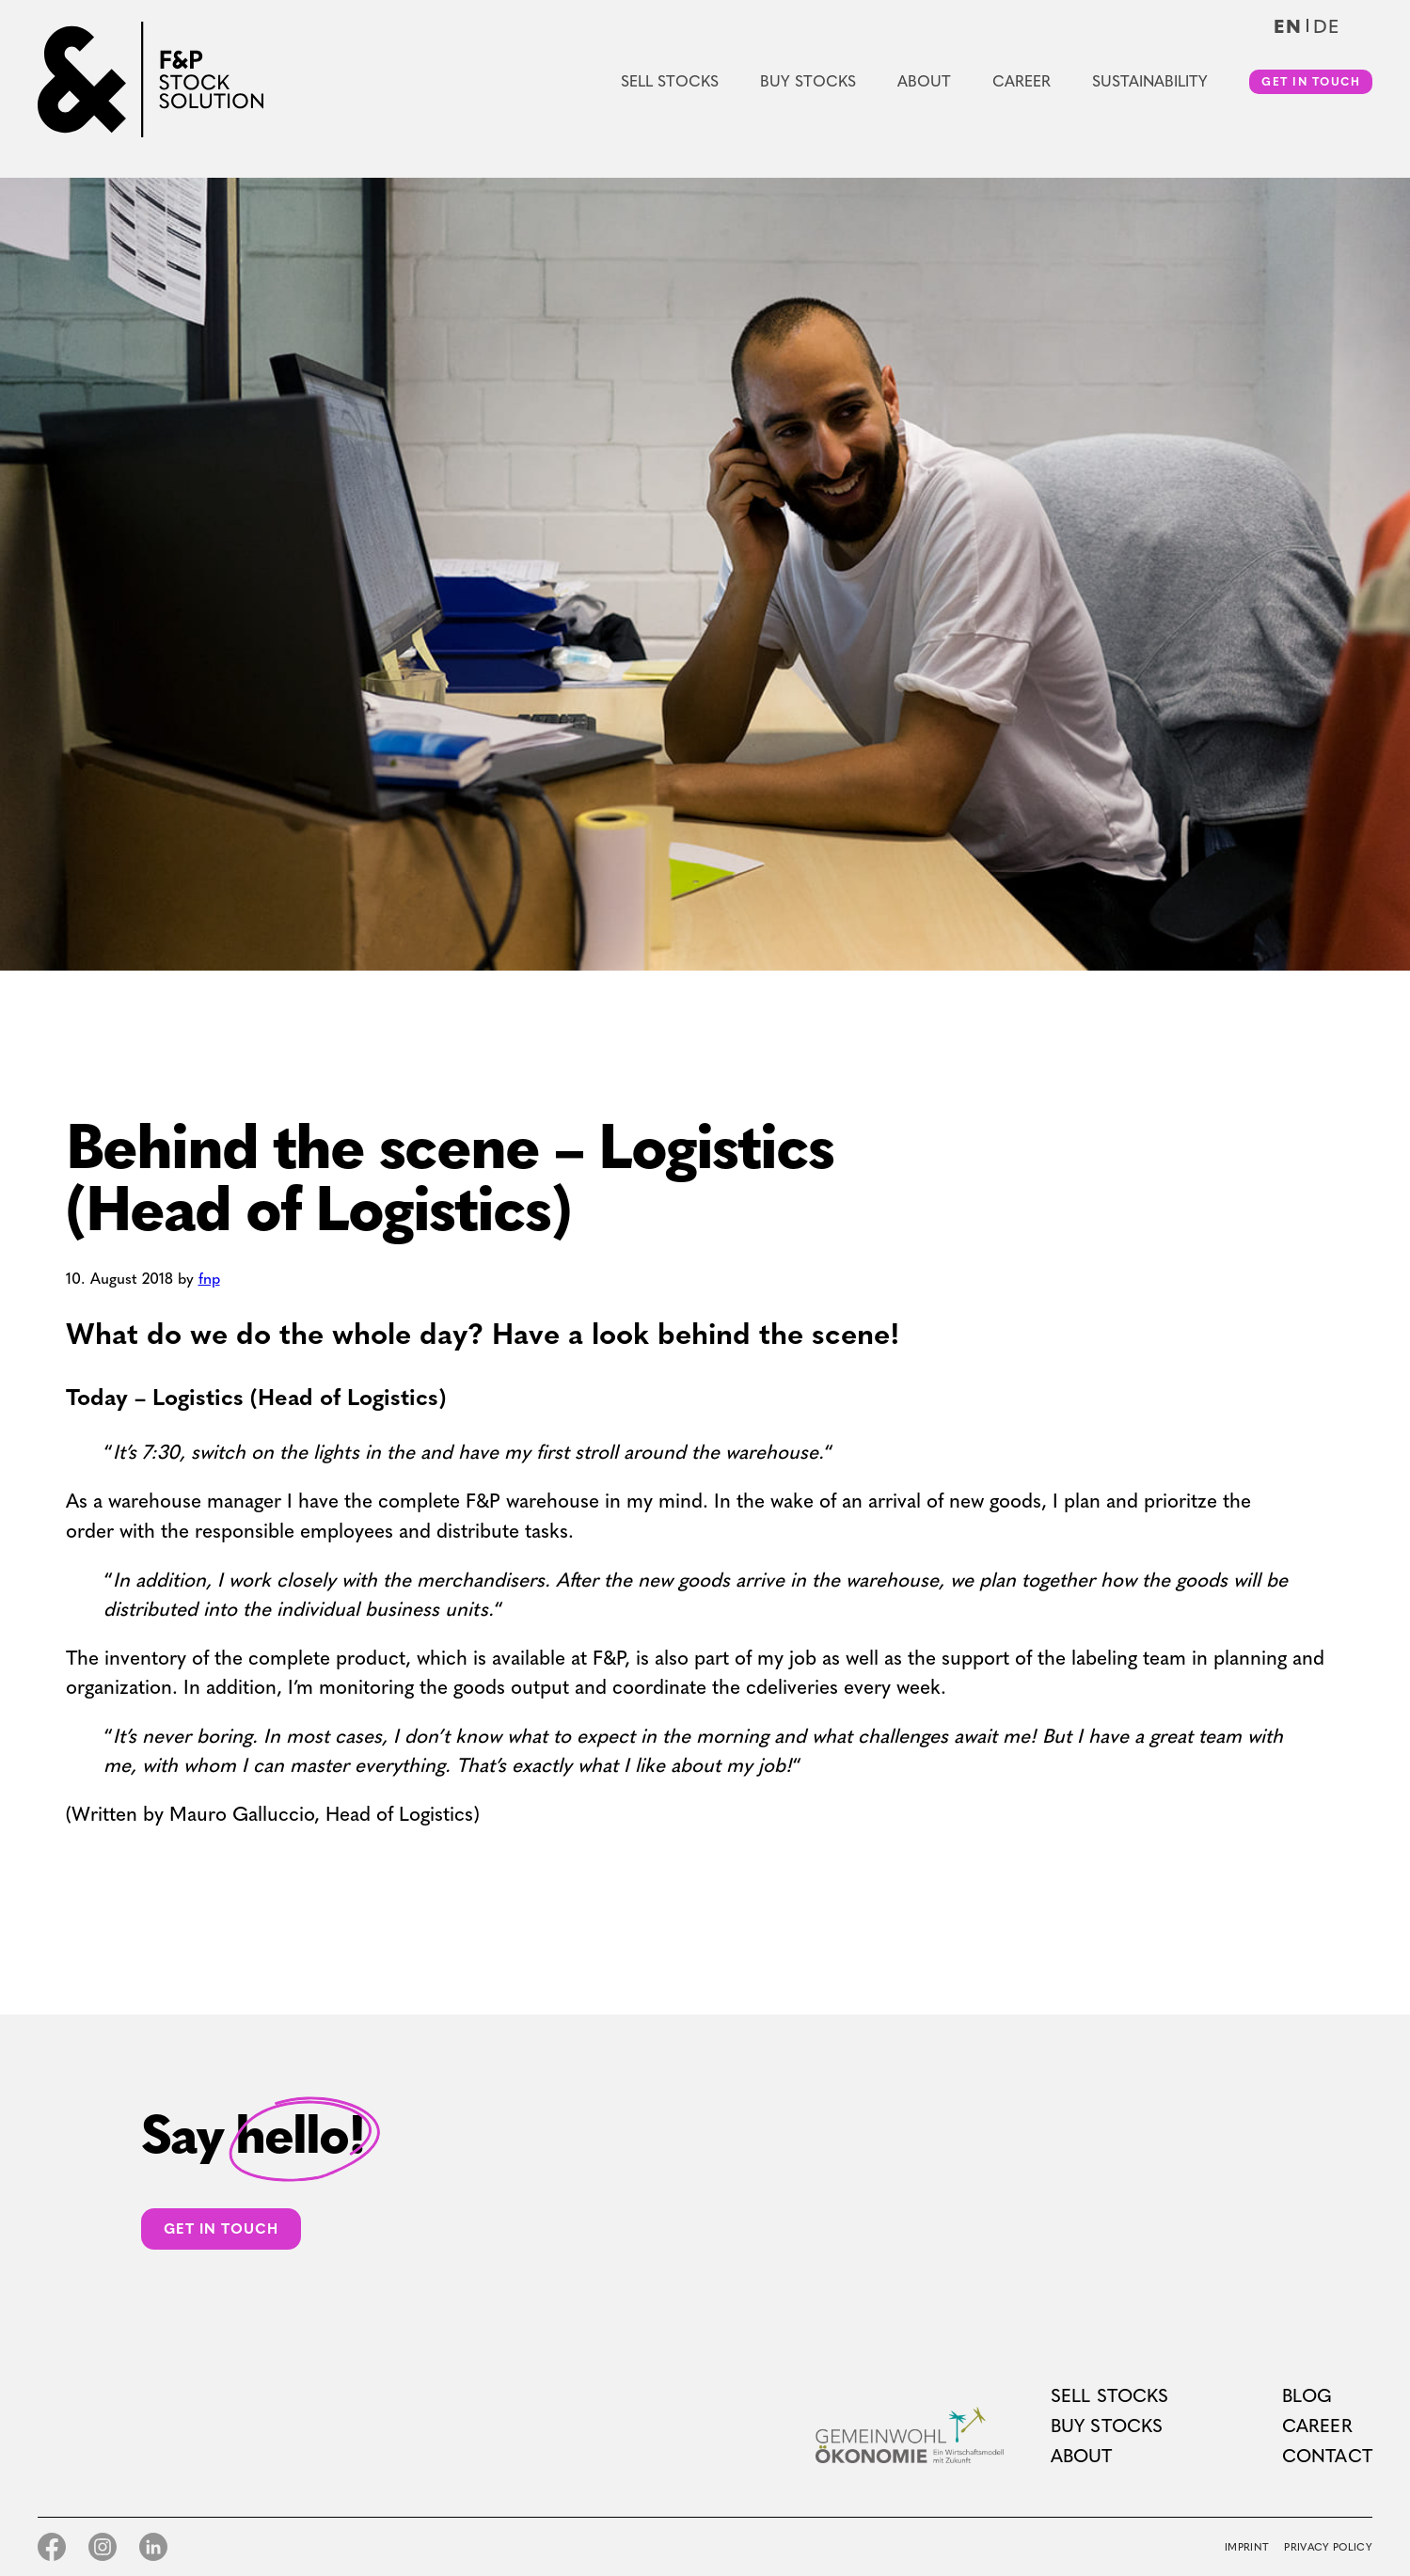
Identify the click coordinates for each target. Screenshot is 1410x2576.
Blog (1307, 2396)
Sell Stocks (670, 81)
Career (1021, 81)
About (924, 81)
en (1288, 26)
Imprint (1247, 2547)
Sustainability (1150, 81)
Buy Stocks (808, 81)
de (1326, 26)
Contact (1327, 2456)
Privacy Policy (1328, 2547)
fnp (209, 1279)
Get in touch (1310, 81)
